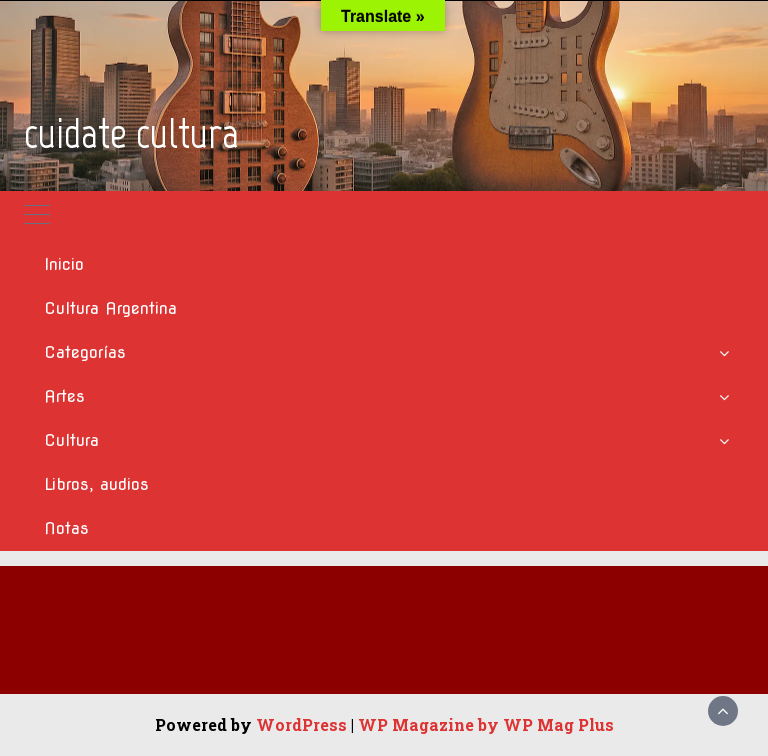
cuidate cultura (131, 133)
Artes (64, 396)
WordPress (301, 724)
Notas (66, 528)
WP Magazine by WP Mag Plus (486, 724)
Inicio (64, 264)
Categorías (85, 352)
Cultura (71, 440)
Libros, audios (96, 484)
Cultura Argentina (110, 308)
